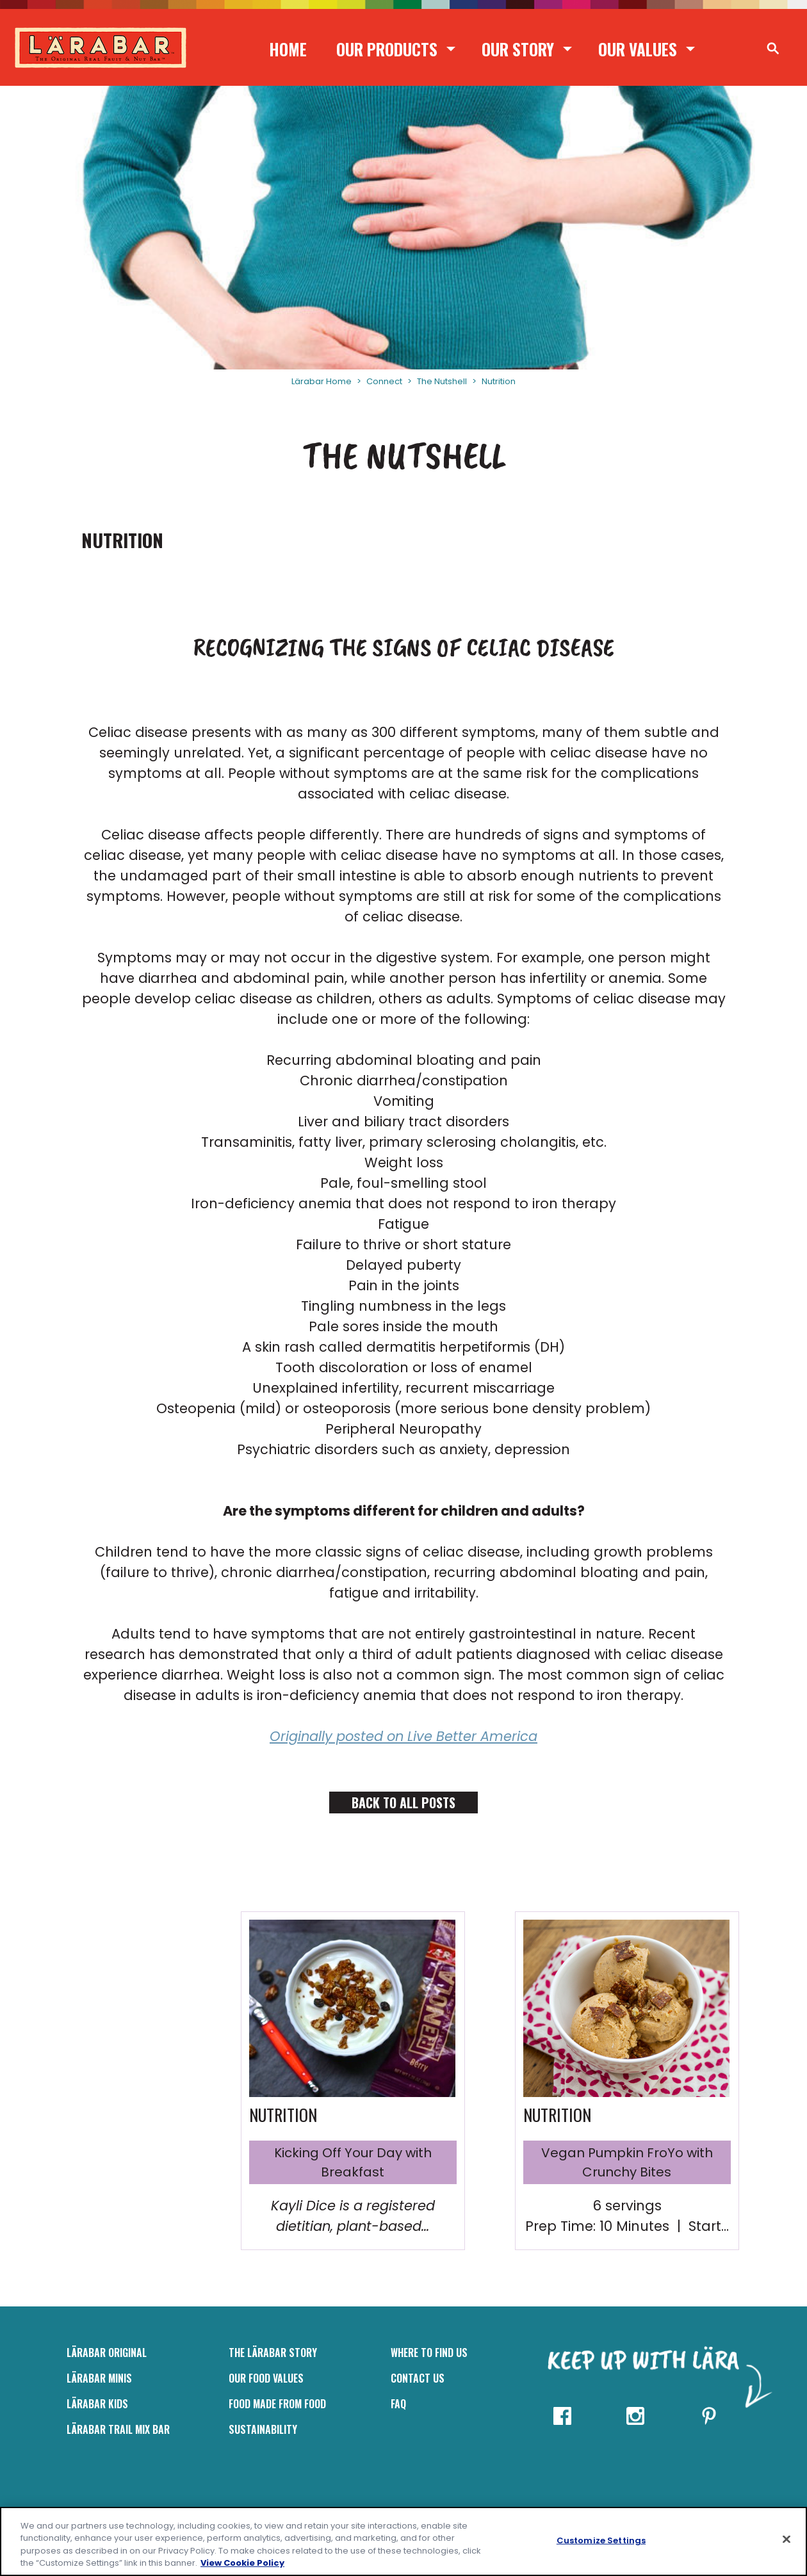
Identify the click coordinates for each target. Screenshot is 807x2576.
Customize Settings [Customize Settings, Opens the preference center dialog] (601, 2540)
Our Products (386, 49)
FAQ (398, 2403)
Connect (384, 381)
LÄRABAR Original (107, 2352)
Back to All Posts (403, 1802)
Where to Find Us (429, 2352)
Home (288, 49)
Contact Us (417, 2378)
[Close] (786, 2539)
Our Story (518, 49)
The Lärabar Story (273, 2352)
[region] (403, 2541)
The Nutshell (442, 381)
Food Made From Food (277, 2403)
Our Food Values (266, 2378)
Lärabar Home (321, 381)
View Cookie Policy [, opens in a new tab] (242, 2563)
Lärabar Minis (99, 2378)
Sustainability (263, 2429)
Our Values (637, 49)
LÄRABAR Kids (97, 2403)
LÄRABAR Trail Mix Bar (118, 2429)
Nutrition (499, 381)
